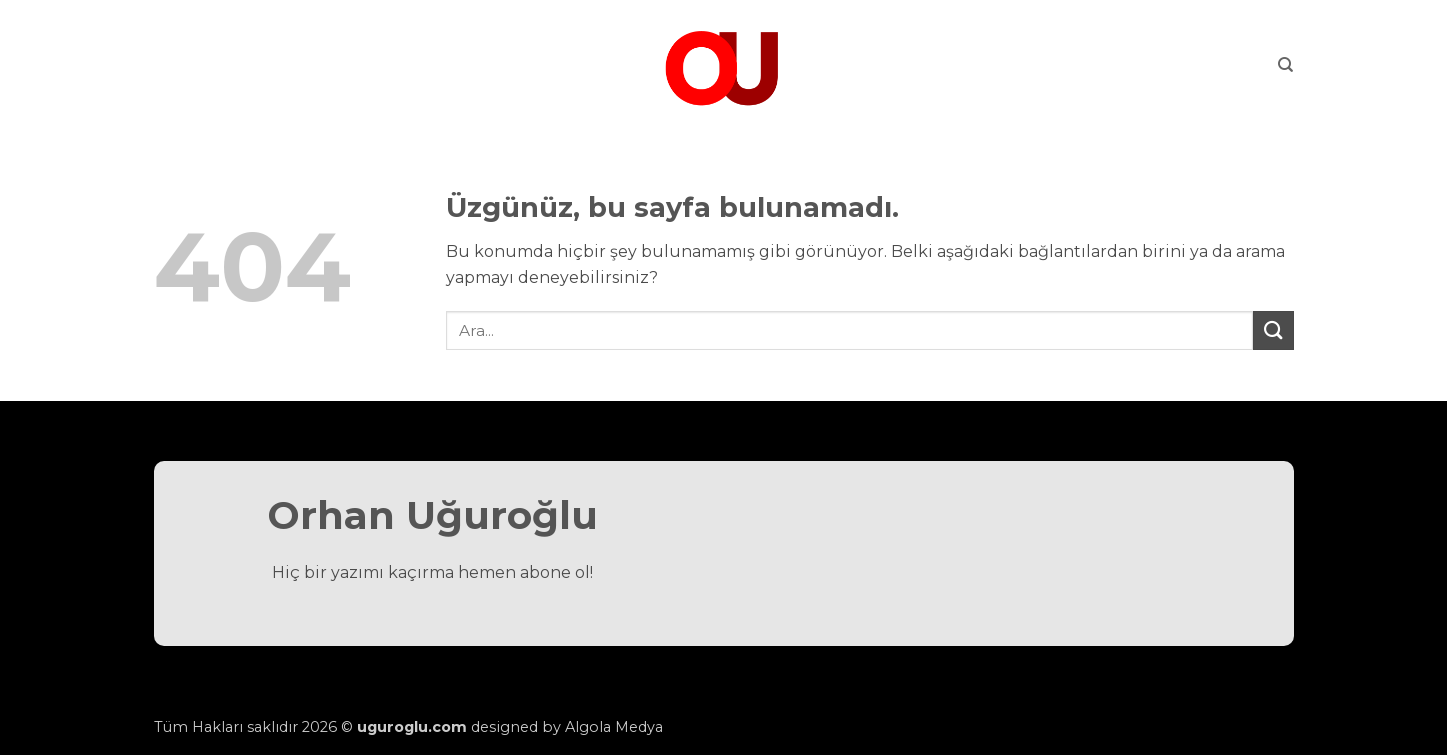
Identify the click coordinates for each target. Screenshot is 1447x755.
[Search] (1285, 65)
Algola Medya (614, 727)
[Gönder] (1273, 330)
